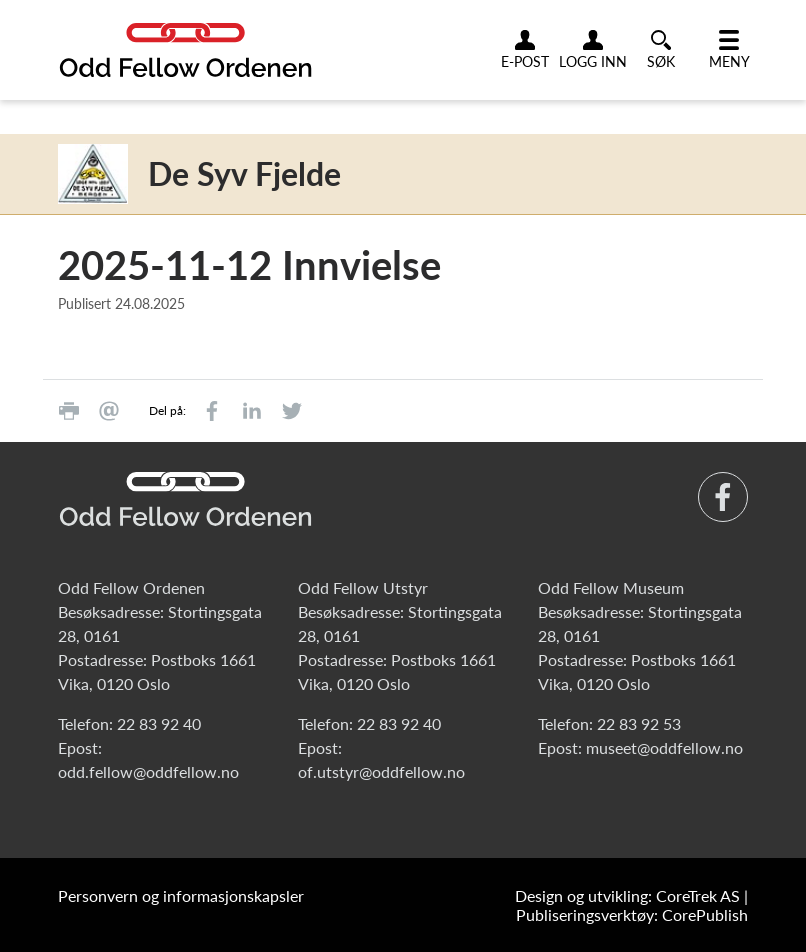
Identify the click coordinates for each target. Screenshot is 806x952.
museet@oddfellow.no (664, 747)
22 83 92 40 (159, 723)
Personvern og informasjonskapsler (181, 895)
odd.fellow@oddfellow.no (148, 771)
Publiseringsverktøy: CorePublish (632, 914)
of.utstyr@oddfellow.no (381, 771)
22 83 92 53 (639, 723)
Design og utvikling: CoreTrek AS (627, 895)
